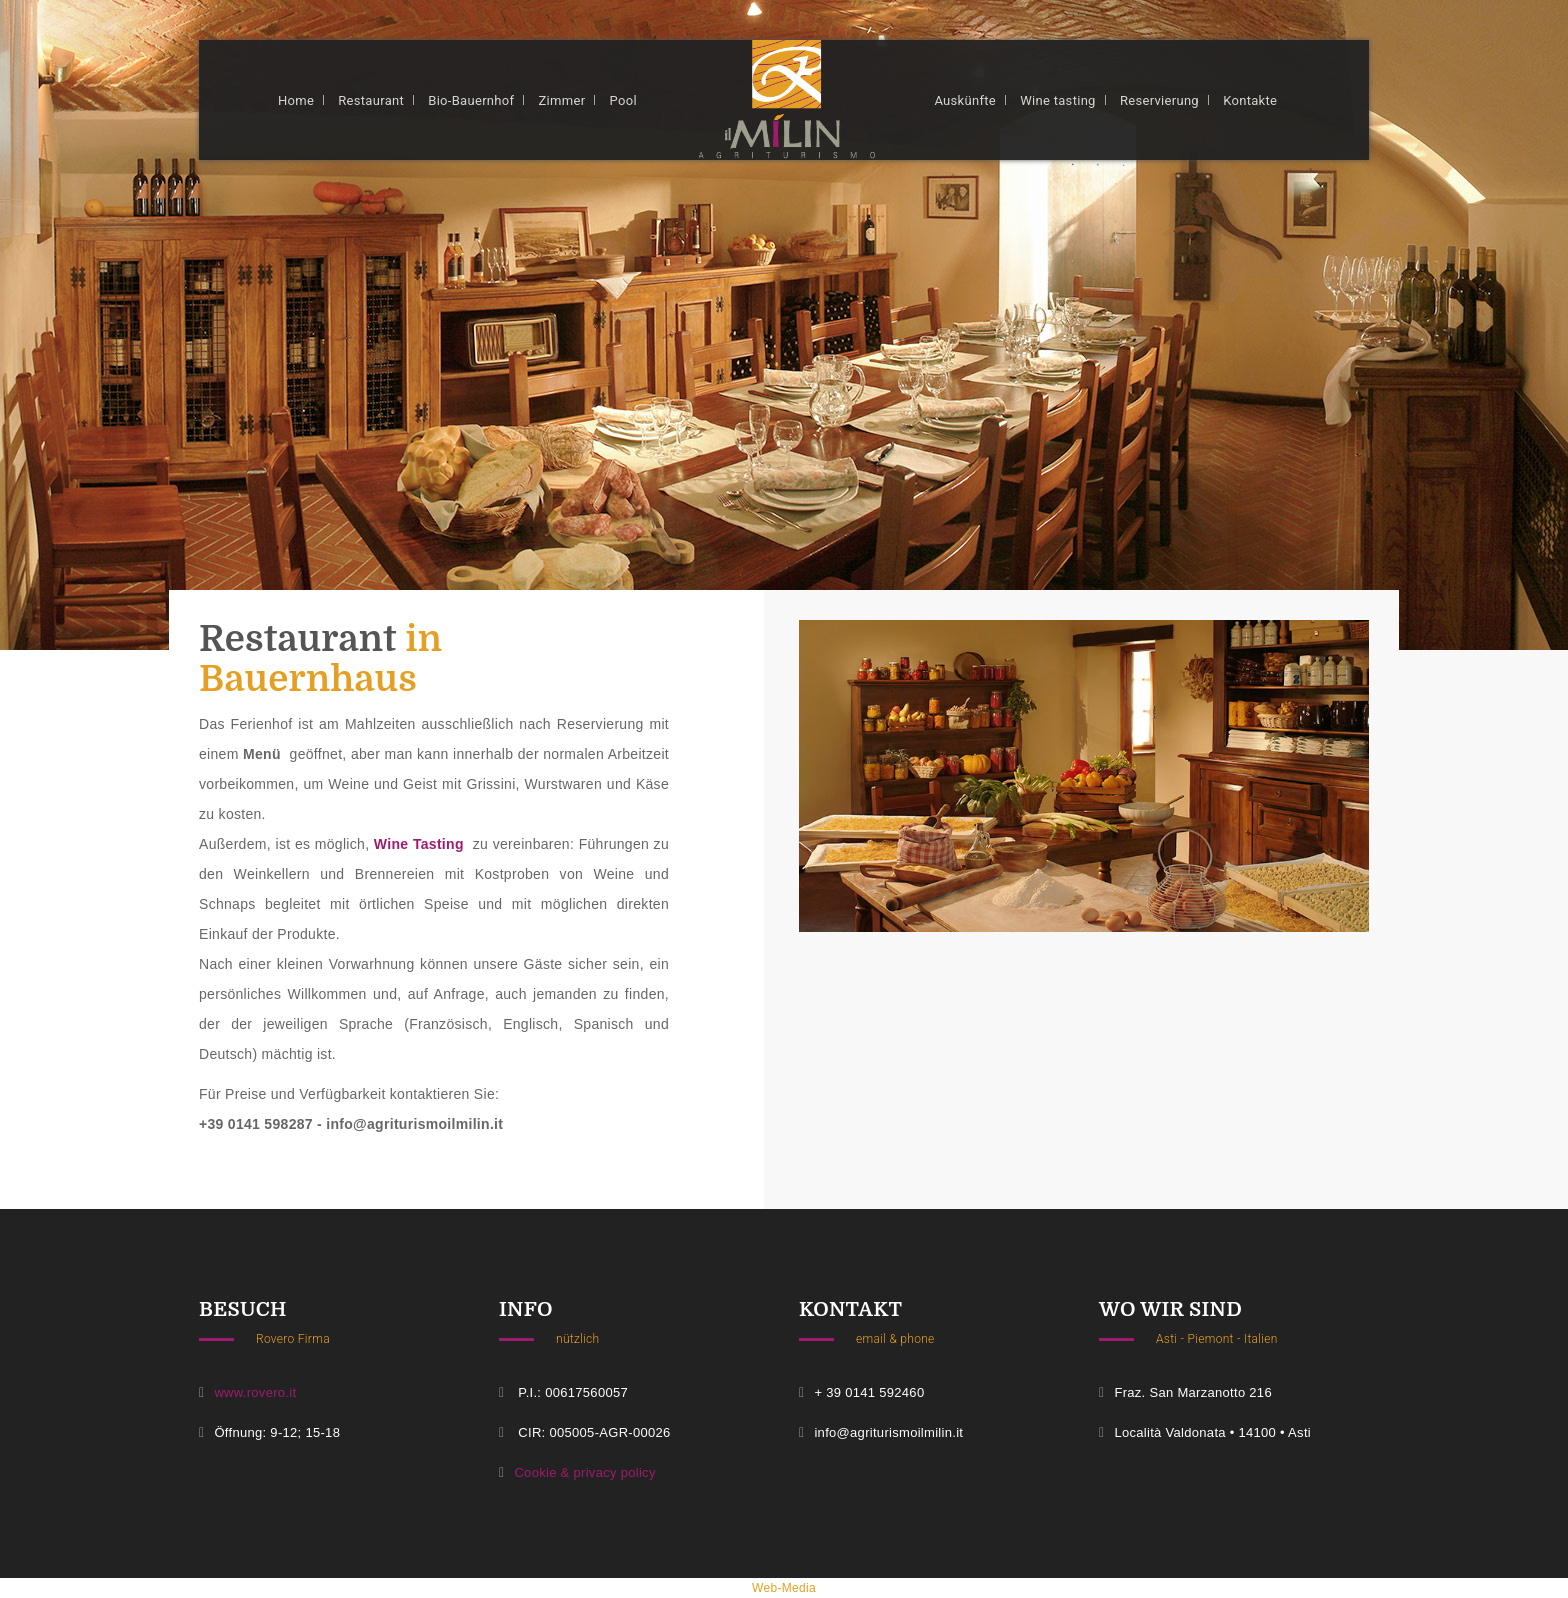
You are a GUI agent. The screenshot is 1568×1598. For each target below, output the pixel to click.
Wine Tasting (419, 844)
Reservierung (1159, 100)
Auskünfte (965, 100)
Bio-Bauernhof (471, 100)
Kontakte (1250, 100)
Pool (623, 100)
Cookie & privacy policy (584, 1472)
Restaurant (371, 100)
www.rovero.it (255, 1392)
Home (296, 100)
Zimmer (562, 100)
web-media (784, 1588)
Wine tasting (1058, 100)
